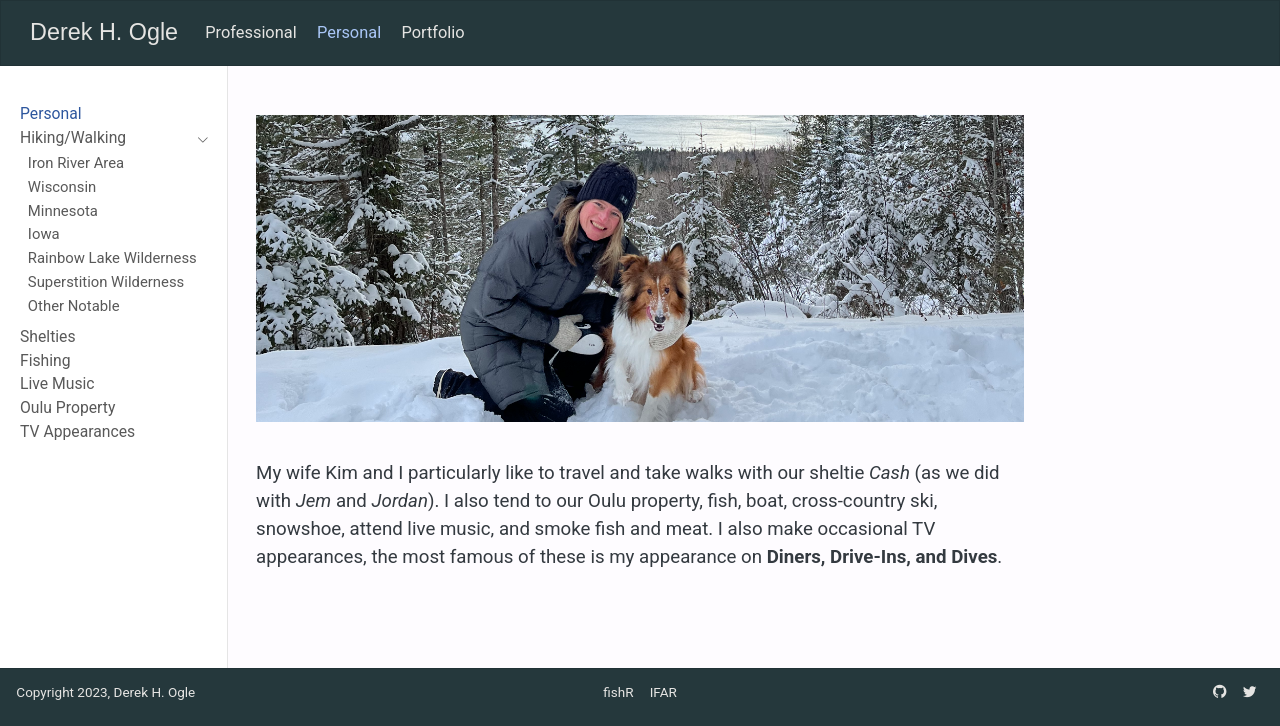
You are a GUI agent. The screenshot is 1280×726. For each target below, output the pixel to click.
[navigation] (104, 138)
